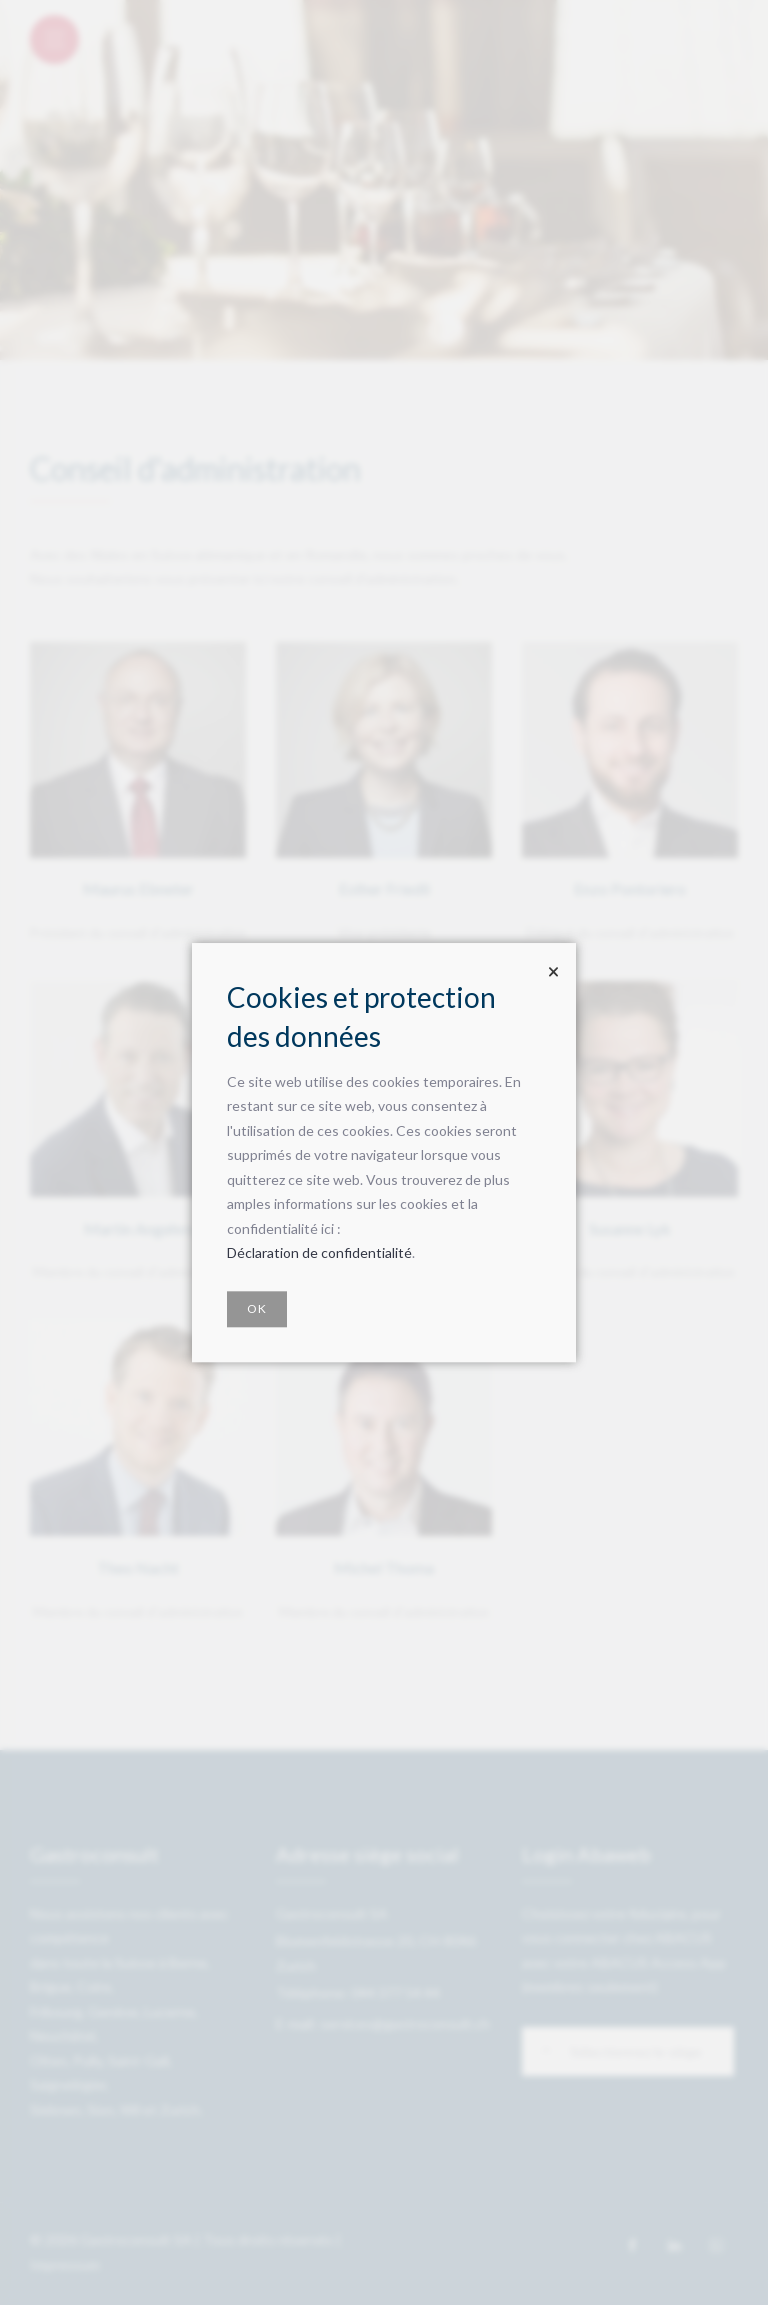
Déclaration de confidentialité (319, 1253)
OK (257, 1308)
